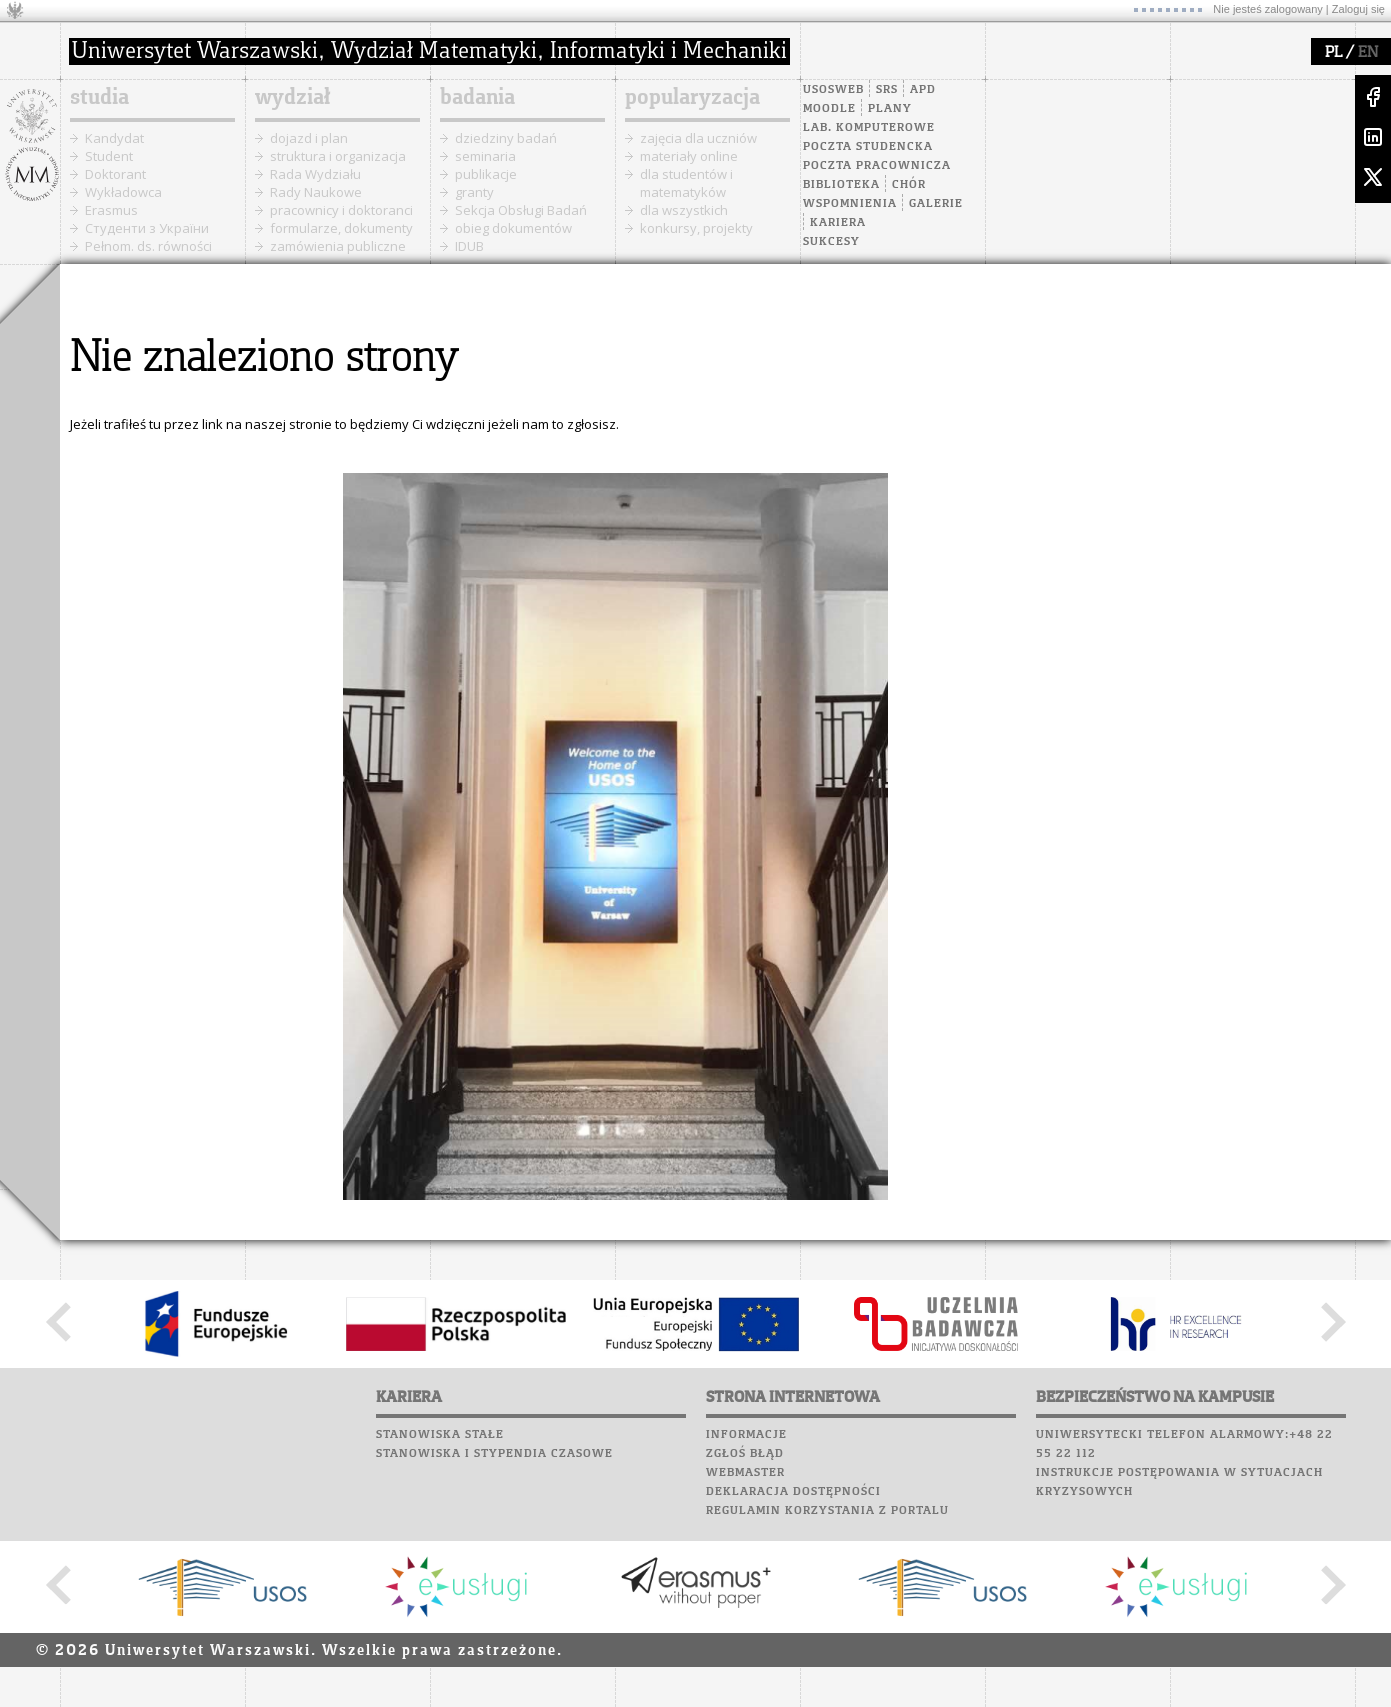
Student (109, 156)
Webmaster (745, 1473)
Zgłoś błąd (745, 1454)
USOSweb (833, 90)
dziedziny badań (506, 138)
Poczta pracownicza (877, 166)
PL (1333, 53)
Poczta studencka (868, 147)
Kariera (838, 223)
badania (477, 98)
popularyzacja (692, 98)
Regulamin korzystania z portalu (827, 1511)
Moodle (829, 109)
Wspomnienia (850, 204)
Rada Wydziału (315, 174)
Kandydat (114, 138)
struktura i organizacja (338, 156)
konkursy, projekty (696, 228)
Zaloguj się (1358, 9)
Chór (909, 185)
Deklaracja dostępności (793, 1492)
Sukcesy (831, 242)
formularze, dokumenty (341, 228)
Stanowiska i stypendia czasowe (494, 1454)
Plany (890, 109)
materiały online (689, 156)
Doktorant (115, 174)
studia (99, 98)
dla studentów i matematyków (686, 183)
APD (923, 90)
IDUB (469, 246)
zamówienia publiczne (338, 246)
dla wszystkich (684, 210)
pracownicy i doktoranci (341, 210)
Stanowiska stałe (440, 1435)
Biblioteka (841, 185)
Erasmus (111, 210)
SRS (887, 90)
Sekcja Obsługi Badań (521, 210)
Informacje (746, 1435)
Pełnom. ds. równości (148, 246)
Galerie (936, 204)
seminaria (485, 156)
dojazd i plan (309, 138)
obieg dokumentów (513, 228)
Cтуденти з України (147, 228)
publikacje (486, 174)
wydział (292, 98)
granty (474, 192)
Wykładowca (123, 192)
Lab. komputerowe (869, 128)
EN (1368, 53)
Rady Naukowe (316, 192)
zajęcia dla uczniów (698, 138)
